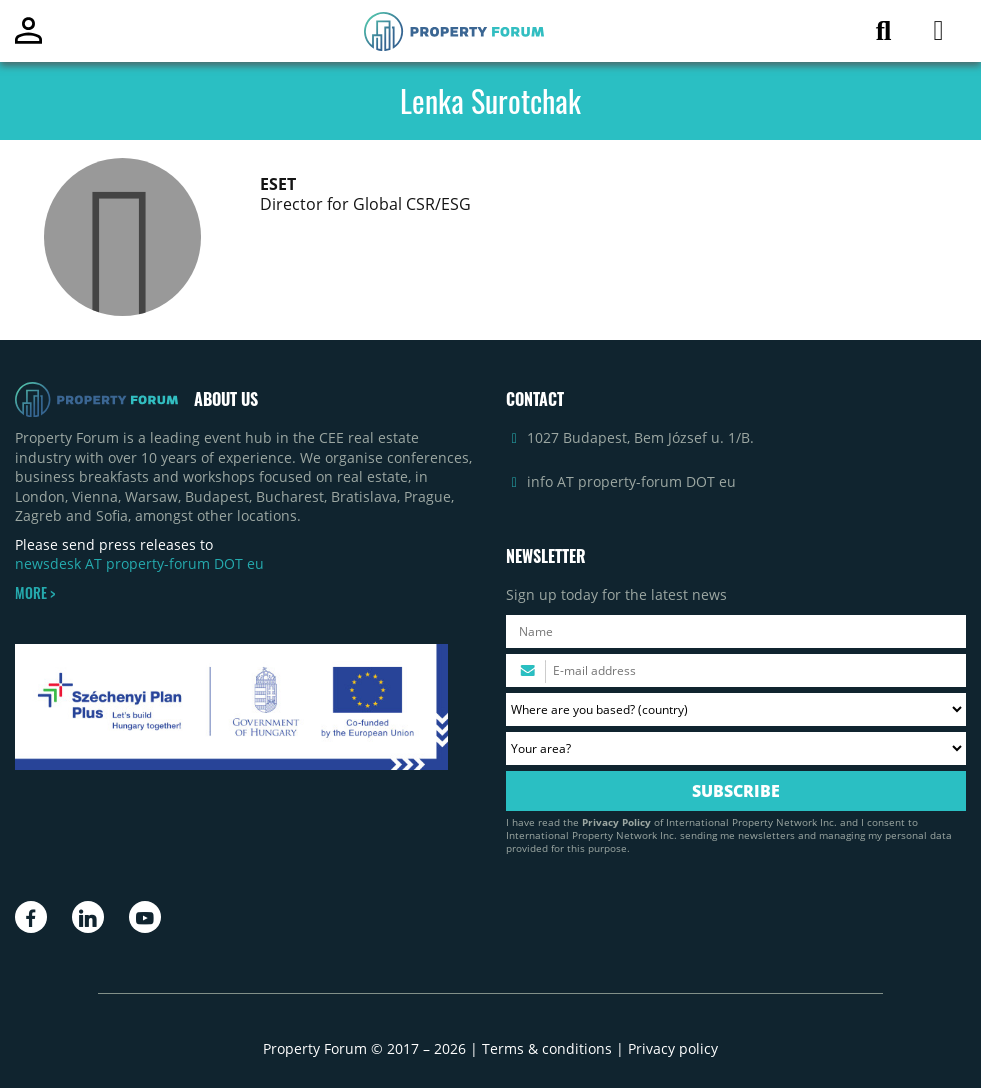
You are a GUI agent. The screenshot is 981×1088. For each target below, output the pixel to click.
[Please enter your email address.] (736, 670)
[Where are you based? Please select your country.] (736, 709)
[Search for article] (883, 34)
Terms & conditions (547, 1048)
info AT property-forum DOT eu (631, 481)
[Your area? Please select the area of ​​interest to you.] (736, 748)
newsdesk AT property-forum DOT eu (139, 563)
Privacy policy (673, 1048)
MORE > (35, 593)
